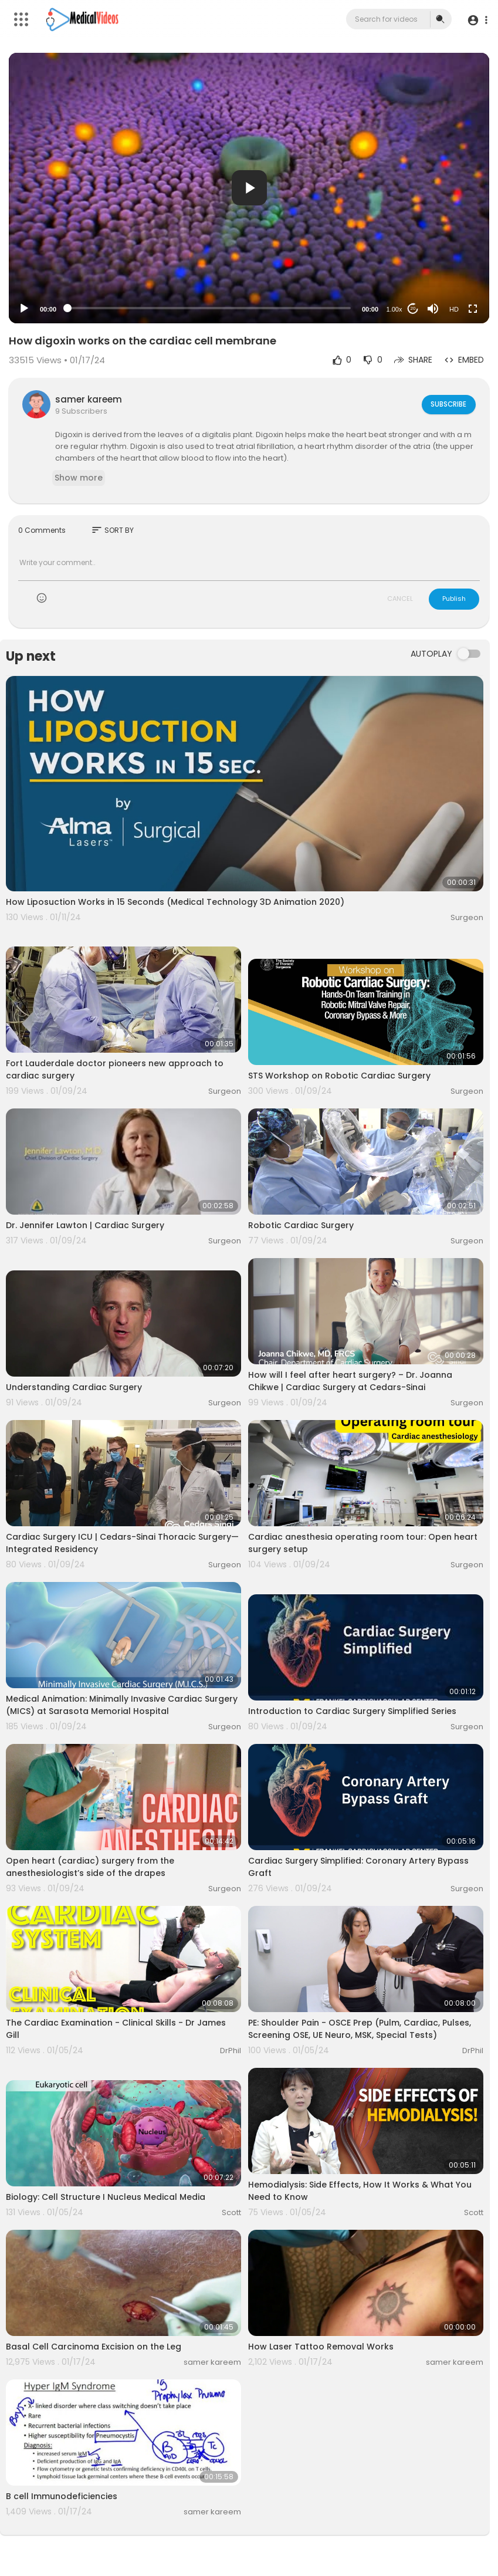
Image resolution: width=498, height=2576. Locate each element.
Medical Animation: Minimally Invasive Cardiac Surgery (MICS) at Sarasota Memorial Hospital (122, 1705)
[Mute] (433, 309)
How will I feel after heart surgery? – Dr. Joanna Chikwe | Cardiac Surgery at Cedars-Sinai (350, 1381)
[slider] (209, 308)
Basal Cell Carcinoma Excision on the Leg (93, 2346)
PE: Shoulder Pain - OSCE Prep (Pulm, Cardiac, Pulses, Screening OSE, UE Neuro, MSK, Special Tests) (359, 2029)
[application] (249, 188)
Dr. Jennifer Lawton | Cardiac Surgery (85, 1225)
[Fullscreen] (473, 309)
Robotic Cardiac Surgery (301, 1225)
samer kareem (88, 399)
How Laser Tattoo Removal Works (321, 2346)
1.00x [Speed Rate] (394, 309)
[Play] (24, 309)
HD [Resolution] (454, 309)
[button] (476, 19)
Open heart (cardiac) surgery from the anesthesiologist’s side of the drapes (90, 1867)
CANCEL (400, 598)
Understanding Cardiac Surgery (74, 1387)
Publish (454, 598)
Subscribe (447, 404)
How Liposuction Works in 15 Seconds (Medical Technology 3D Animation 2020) (175, 902)
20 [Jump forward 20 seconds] (413, 308)
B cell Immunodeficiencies (61, 2496)
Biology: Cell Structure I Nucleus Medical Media (105, 2197)
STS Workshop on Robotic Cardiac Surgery (339, 1075)
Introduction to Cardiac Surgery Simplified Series (352, 1711)
